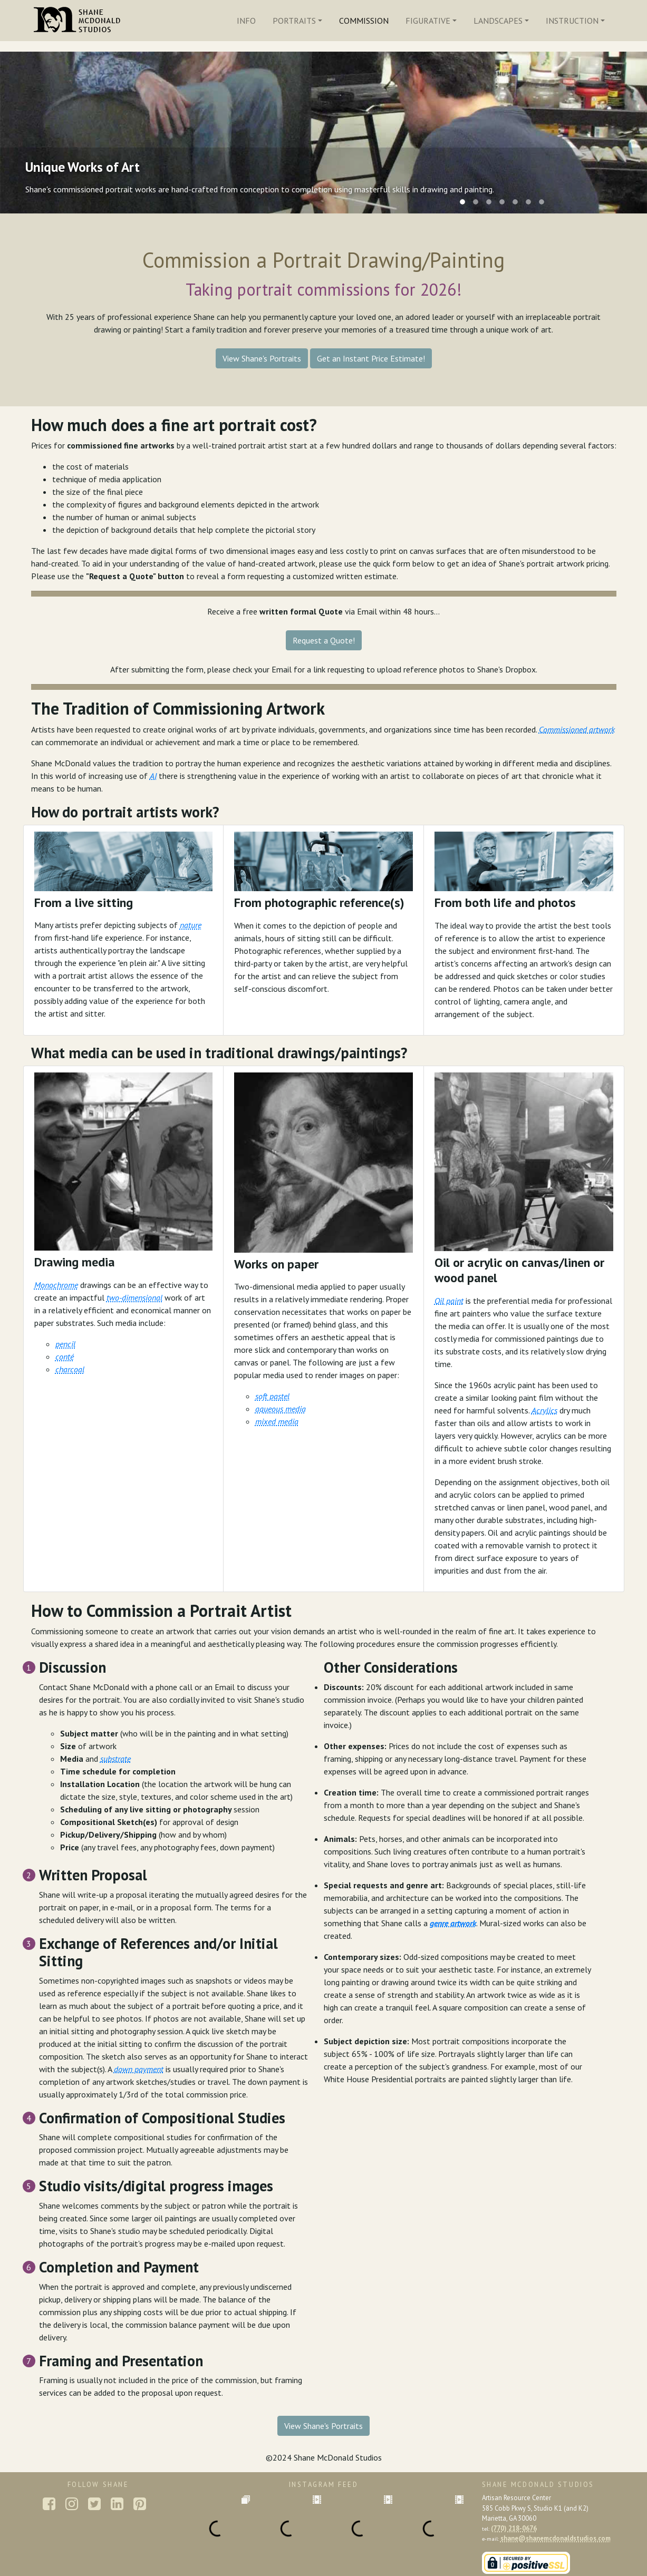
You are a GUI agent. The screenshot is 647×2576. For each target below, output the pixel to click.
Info (246, 20)
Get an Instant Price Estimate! (371, 358)
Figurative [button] (427, 20)
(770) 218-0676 (514, 2528)
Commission (364, 20)
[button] (324, 639)
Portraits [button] (294, 20)
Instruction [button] (572, 20)
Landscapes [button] (498, 20)
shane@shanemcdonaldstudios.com (555, 2538)
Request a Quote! (324, 640)
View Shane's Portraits (262, 358)
